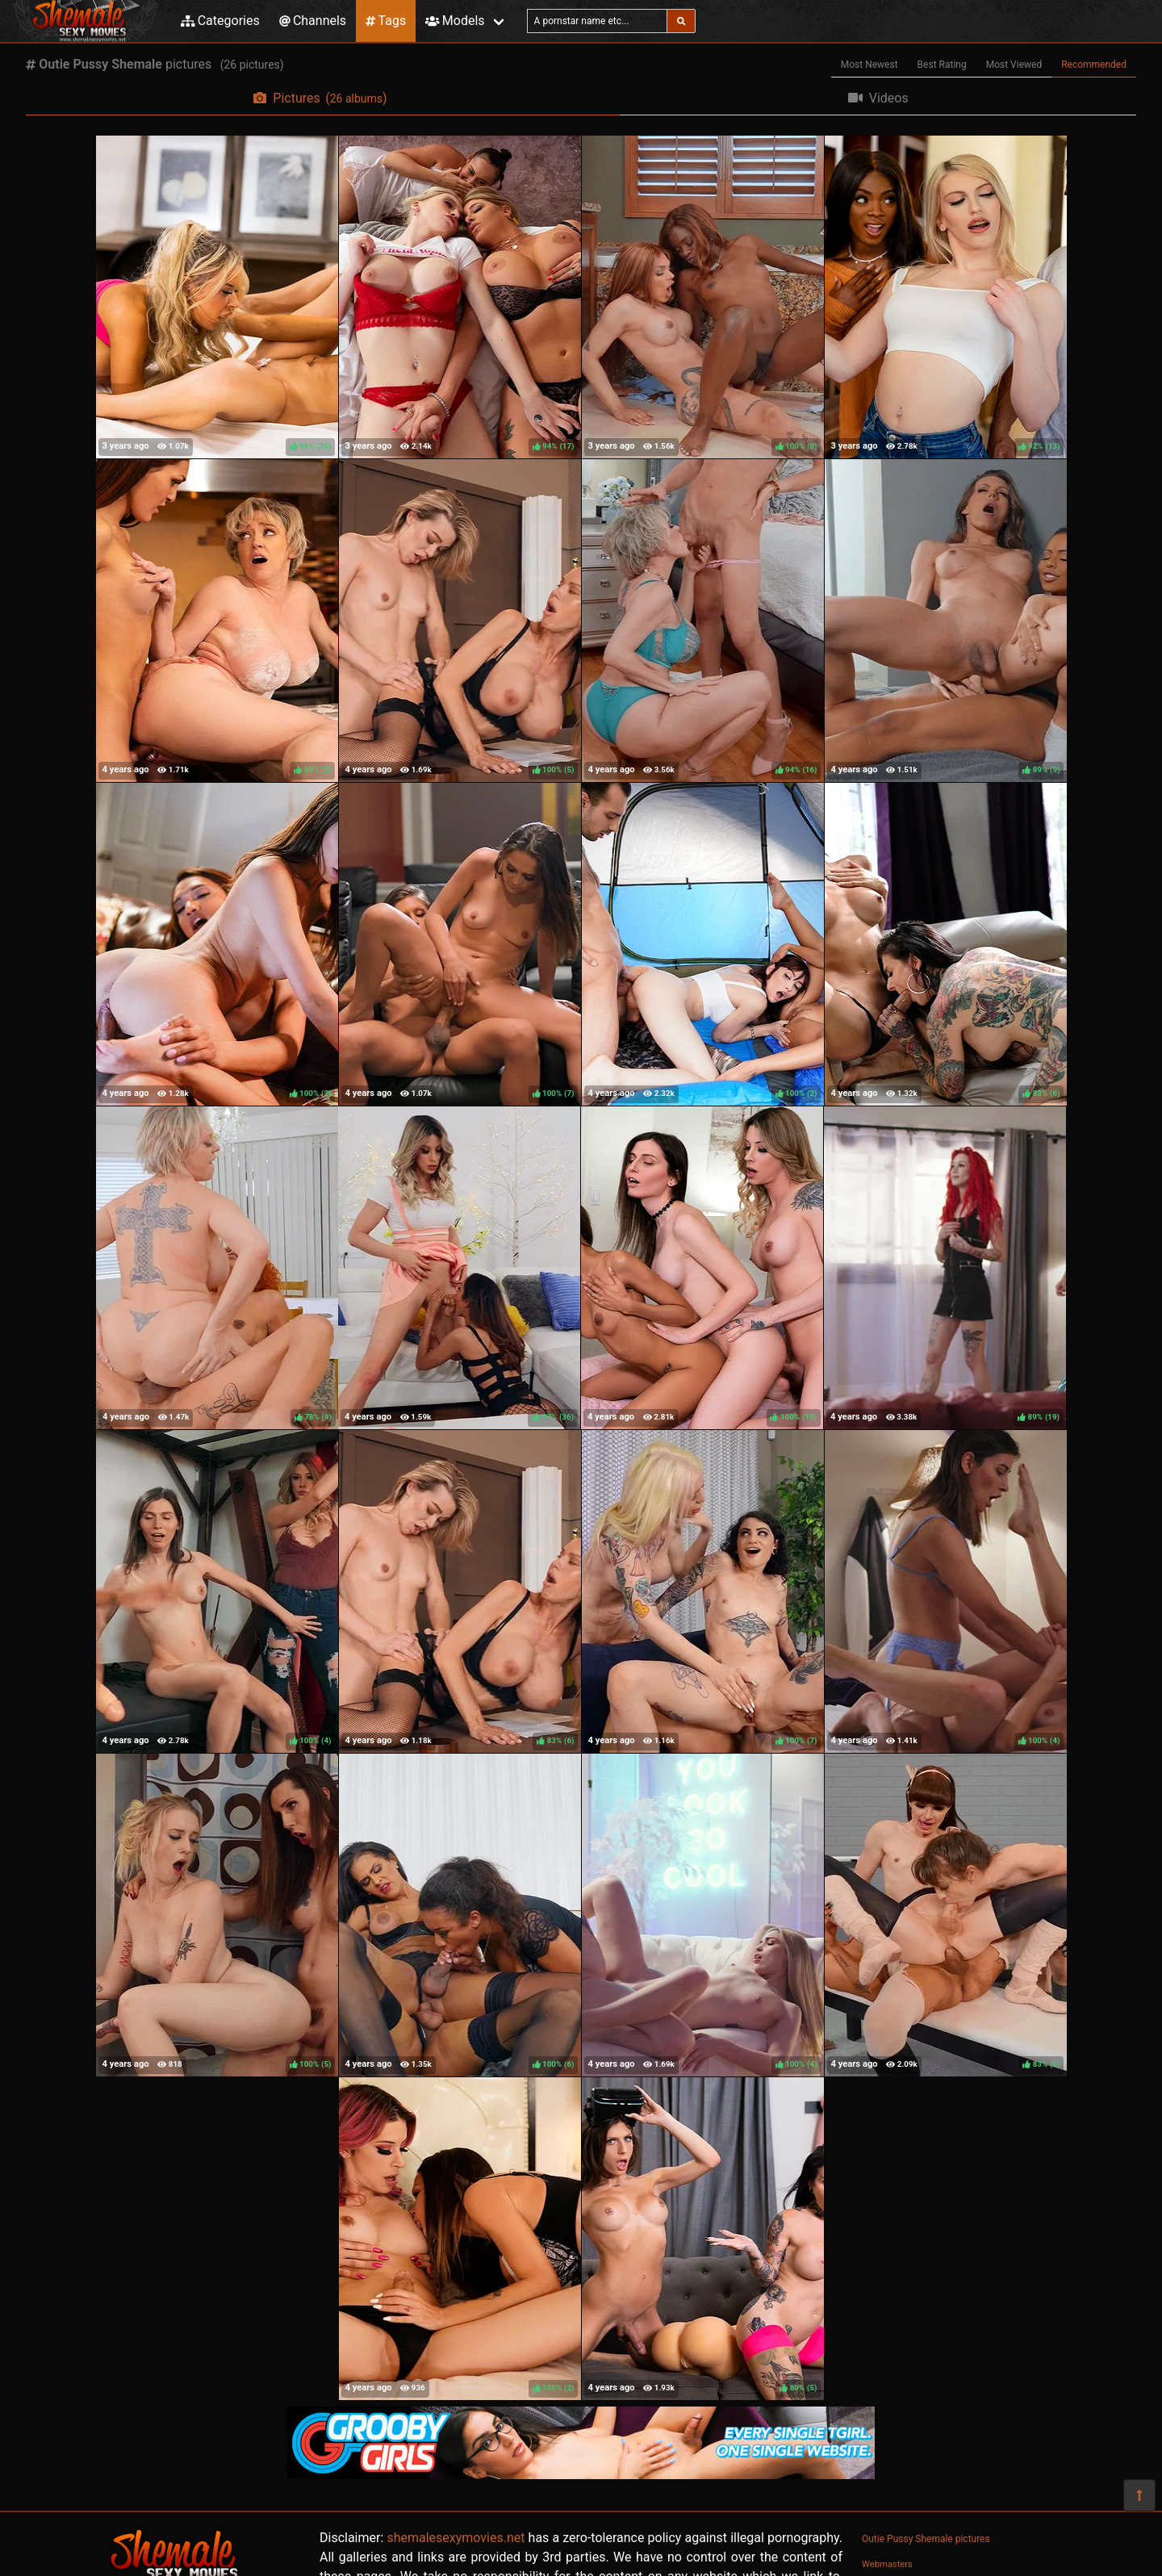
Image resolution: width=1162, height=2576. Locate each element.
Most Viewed (1014, 64)
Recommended (1093, 64)
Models (454, 20)
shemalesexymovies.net (456, 2537)
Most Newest (869, 64)
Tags (386, 20)
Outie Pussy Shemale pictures (926, 2539)
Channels (312, 20)
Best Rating (942, 64)
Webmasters (887, 2564)
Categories (220, 20)
